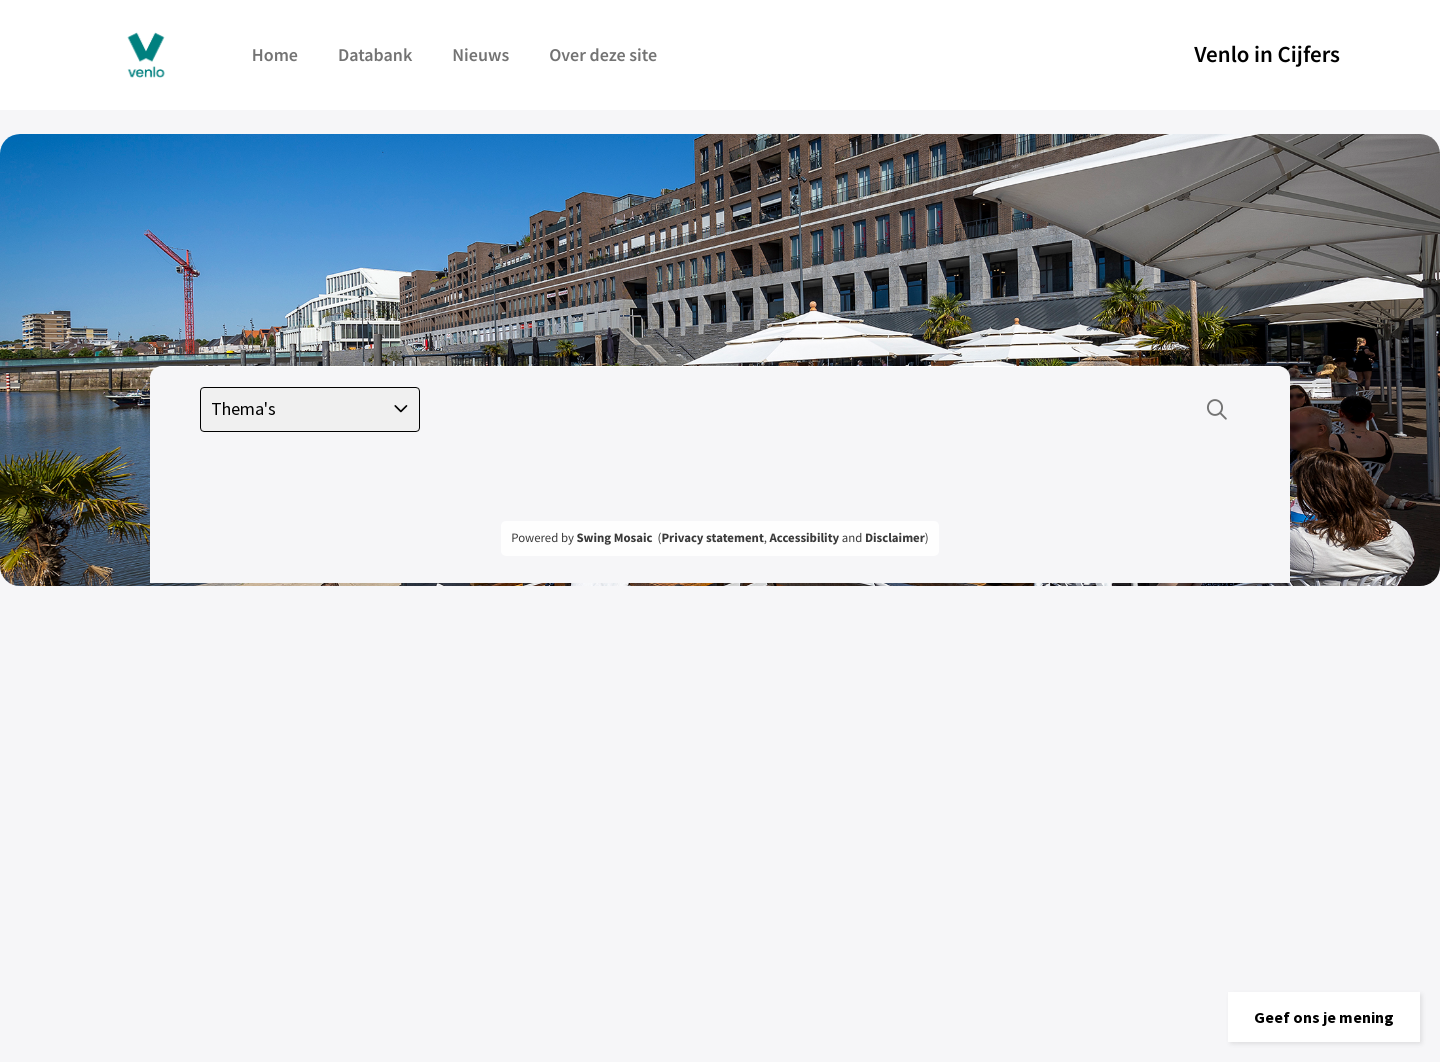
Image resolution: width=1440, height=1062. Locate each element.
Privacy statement (712, 538)
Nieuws (480, 54)
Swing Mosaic (614, 538)
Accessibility (805, 538)
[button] (1324, 1017)
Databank (375, 54)
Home (275, 54)
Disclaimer (895, 538)
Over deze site (603, 54)
